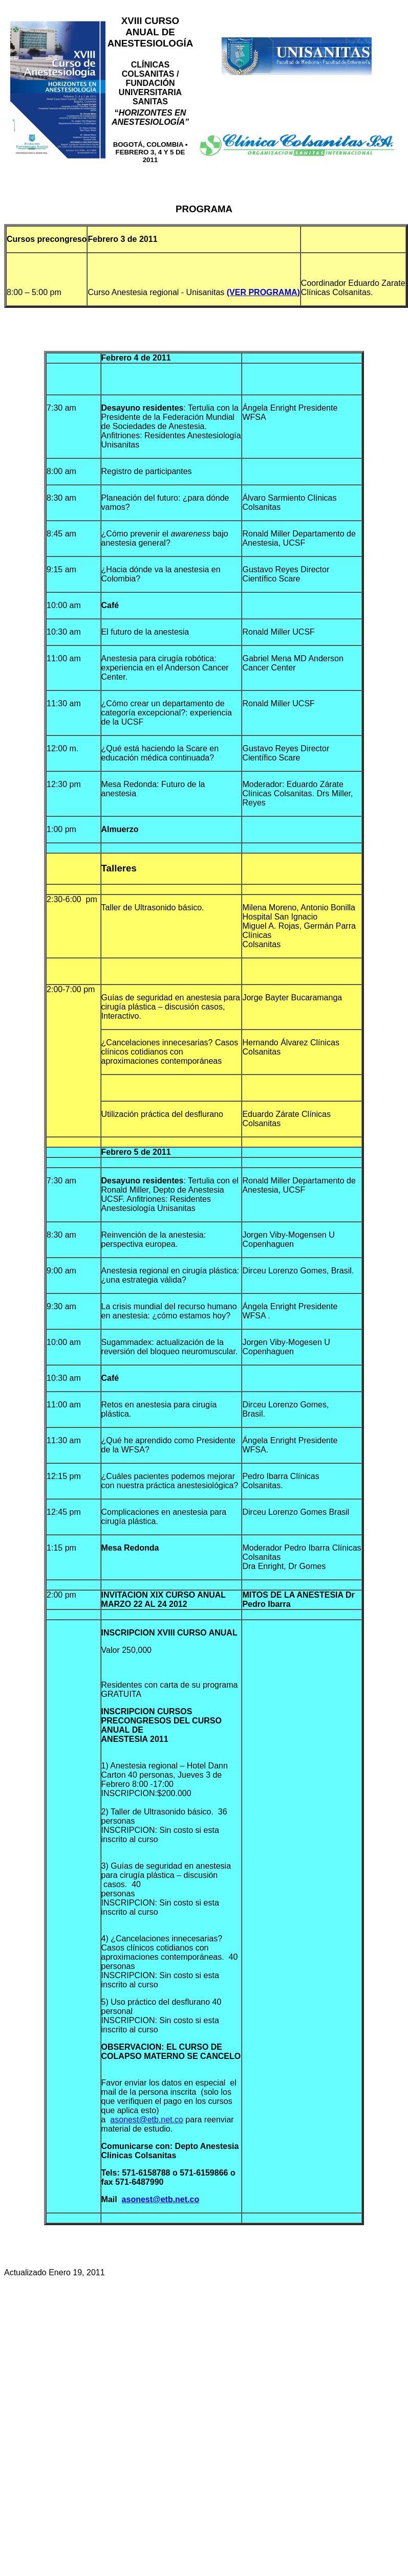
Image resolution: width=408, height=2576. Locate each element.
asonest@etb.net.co (146, 2119)
